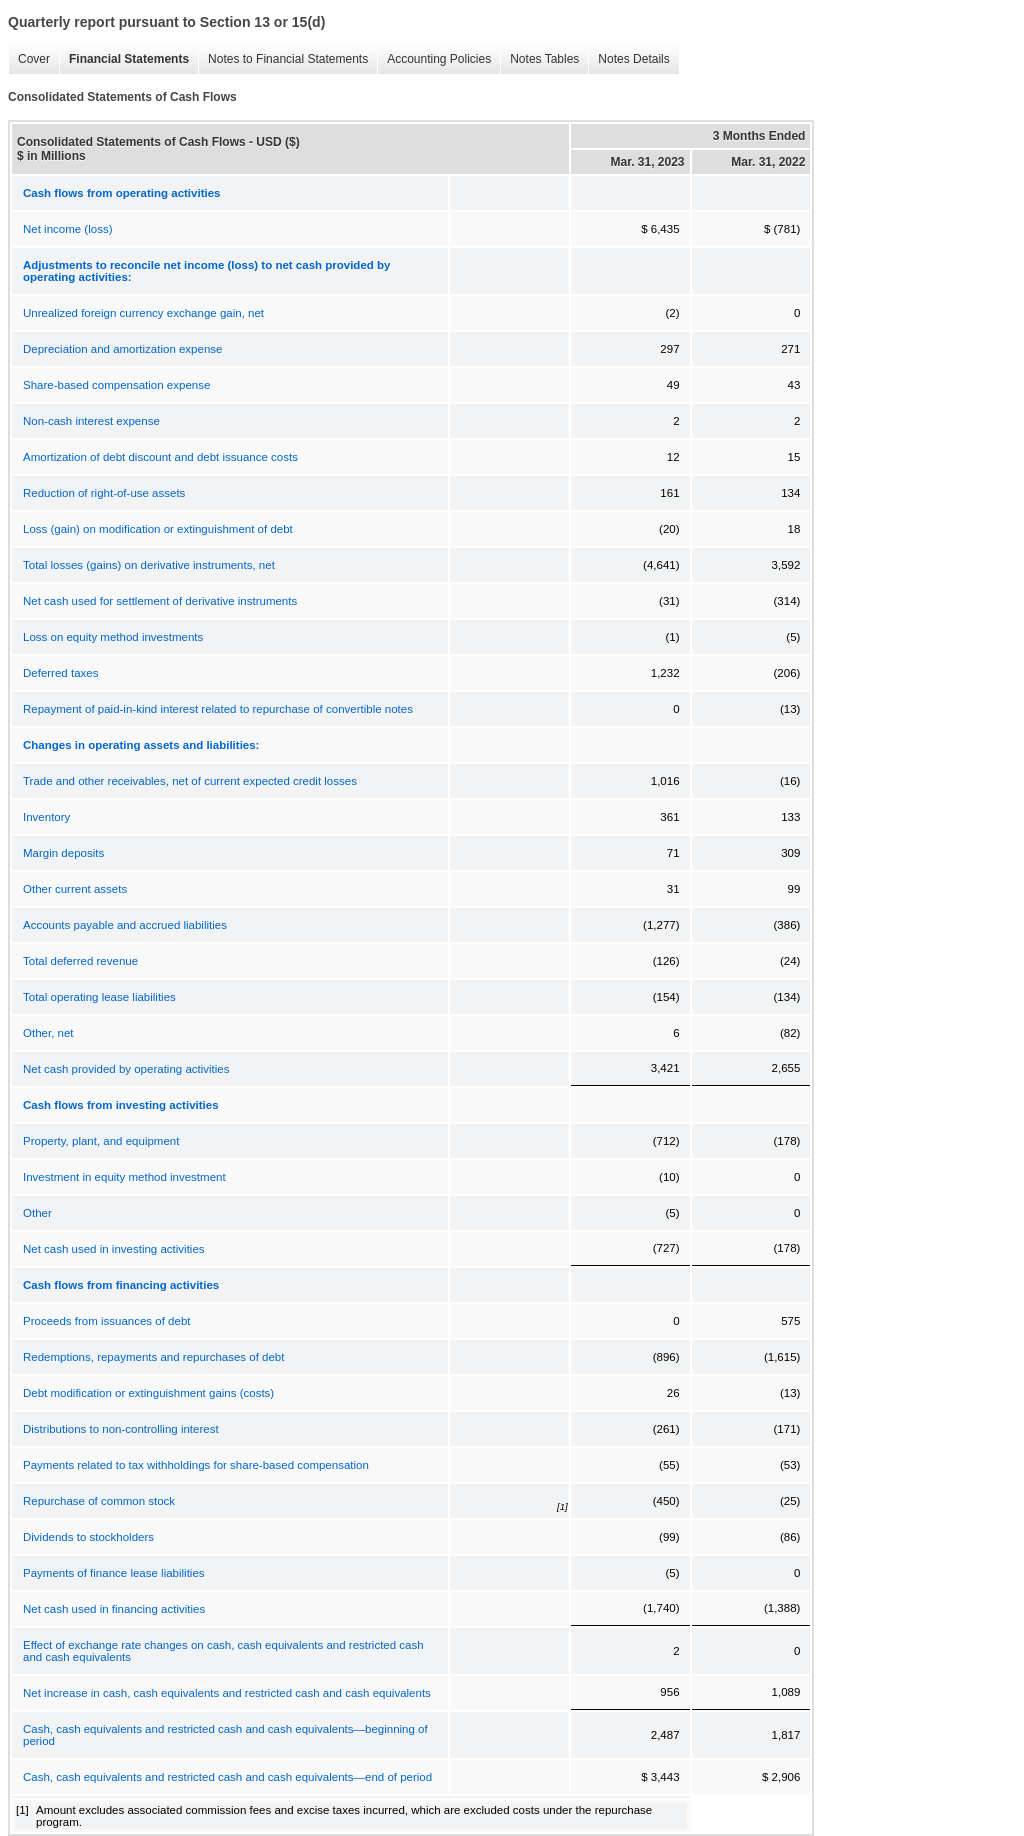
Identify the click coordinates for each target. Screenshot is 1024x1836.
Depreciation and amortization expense (122, 349)
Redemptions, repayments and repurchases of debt (153, 1357)
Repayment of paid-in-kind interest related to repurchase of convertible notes (218, 709)
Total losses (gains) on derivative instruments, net (149, 565)
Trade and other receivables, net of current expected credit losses (190, 781)
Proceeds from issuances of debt (106, 1321)
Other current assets (75, 889)
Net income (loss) (67, 229)
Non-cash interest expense (91, 421)
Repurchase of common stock (99, 1501)
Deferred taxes (60, 673)
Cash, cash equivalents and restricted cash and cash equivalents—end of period (227, 1777)
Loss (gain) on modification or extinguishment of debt (158, 529)
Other (37, 1213)
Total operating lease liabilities (99, 997)
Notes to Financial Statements (288, 59)
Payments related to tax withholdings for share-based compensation (196, 1465)
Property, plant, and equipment (101, 1141)
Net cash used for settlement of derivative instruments (160, 601)
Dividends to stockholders (88, 1537)
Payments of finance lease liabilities (114, 1573)
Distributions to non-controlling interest (121, 1429)
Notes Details (633, 59)
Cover (34, 59)
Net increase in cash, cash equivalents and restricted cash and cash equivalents (227, 1693)
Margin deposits (63, 853)
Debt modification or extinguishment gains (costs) (148, 1393)
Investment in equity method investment (124, 1177)
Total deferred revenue (80, 961)
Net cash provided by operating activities (126, 1069)
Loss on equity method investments (113, 637)
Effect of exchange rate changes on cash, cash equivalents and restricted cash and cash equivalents (223, 1651)
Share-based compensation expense (116, 385)
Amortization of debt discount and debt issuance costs (160, 457)
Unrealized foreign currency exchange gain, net (143, 313)
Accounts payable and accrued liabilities (125, 925)
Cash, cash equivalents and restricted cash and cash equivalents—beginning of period (225, 1735)
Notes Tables (544, 59)
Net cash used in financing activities (114, 1609)
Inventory (46, 817)
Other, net (48, 1033)
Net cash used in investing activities (114, 1249)
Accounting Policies (439, 59)
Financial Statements (129, 59)
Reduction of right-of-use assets (104, 493)
